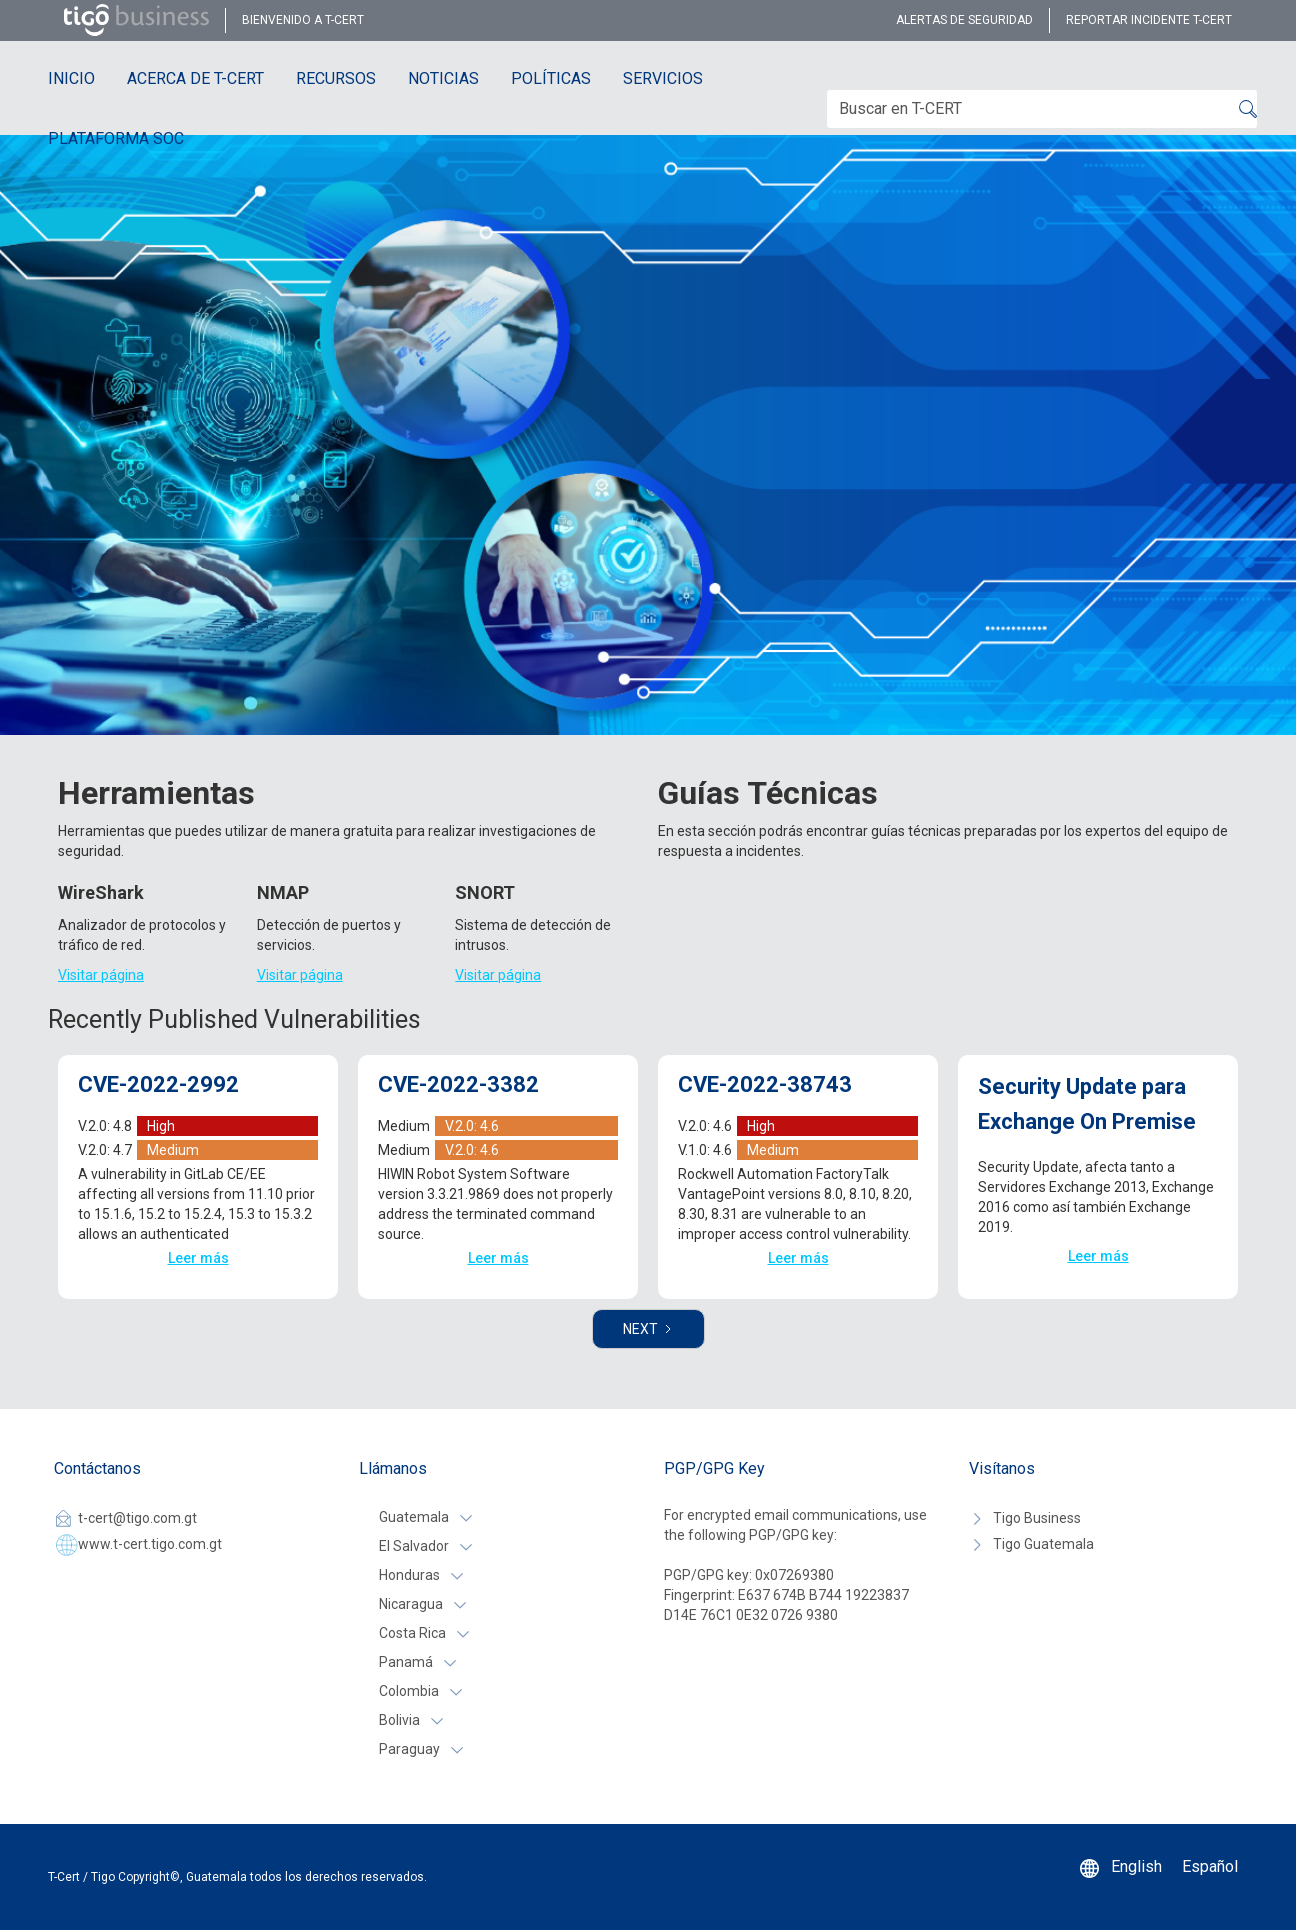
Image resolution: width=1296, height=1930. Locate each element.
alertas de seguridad (964, 20)
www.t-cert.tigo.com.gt (150, 1544)
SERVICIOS (663, 78)
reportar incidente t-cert (1149, 20)
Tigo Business (1037, 1518)
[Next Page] (648, 1329)
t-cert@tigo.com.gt (137, 1518)
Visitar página (101, 975)
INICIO (71, 78)
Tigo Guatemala (1043, 1544)
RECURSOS (336, 78)
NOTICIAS (443, 78)
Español (1210, 1866)
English (1136, 1866)
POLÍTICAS (551, 78)
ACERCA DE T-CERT (195, 78)
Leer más (198, 1258)
